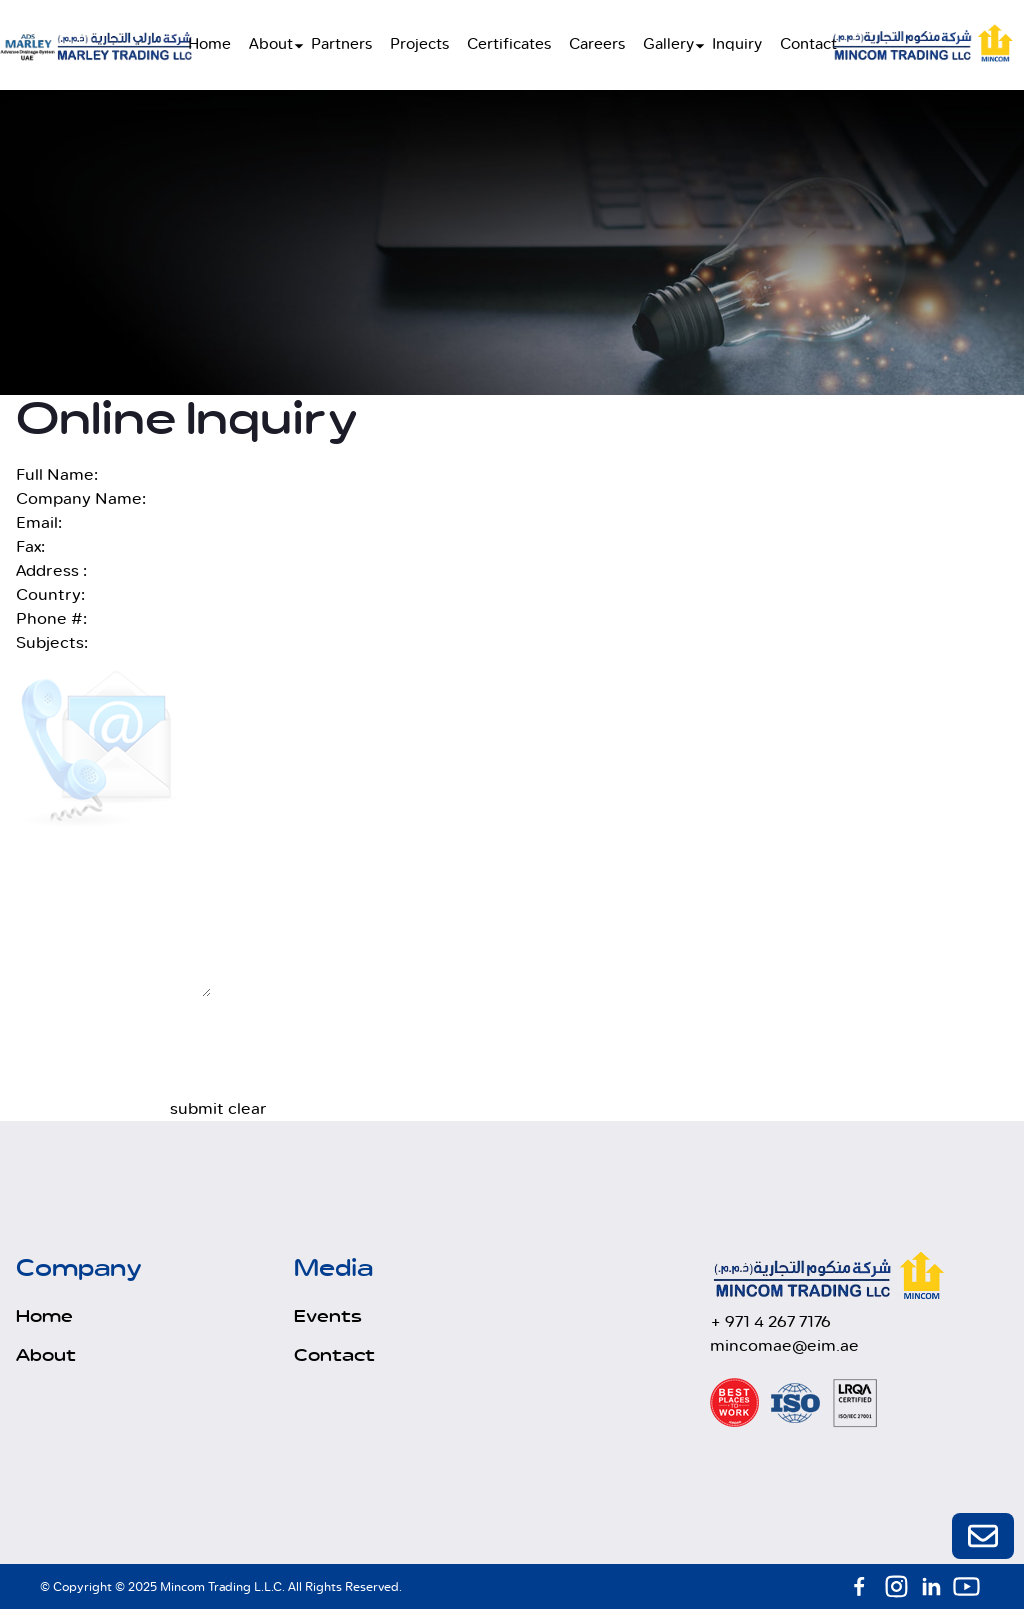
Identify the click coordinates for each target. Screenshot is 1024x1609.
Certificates (509, 44)
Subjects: (52, 642)
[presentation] (322, 1058)
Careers (597, 44)
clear (247, 1109)
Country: (50, 594)
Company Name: (81, 498)
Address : (51, 570)
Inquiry (737, 44)
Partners (341, 44)
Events (328, 1317)
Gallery (668, 44)
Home (209, 44)
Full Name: (57, 474)
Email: (39, 522)
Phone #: (51, 618)
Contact (808, 44)
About (271, 44)
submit (197, 1109)
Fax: (30, 546)
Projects (419, 44)
